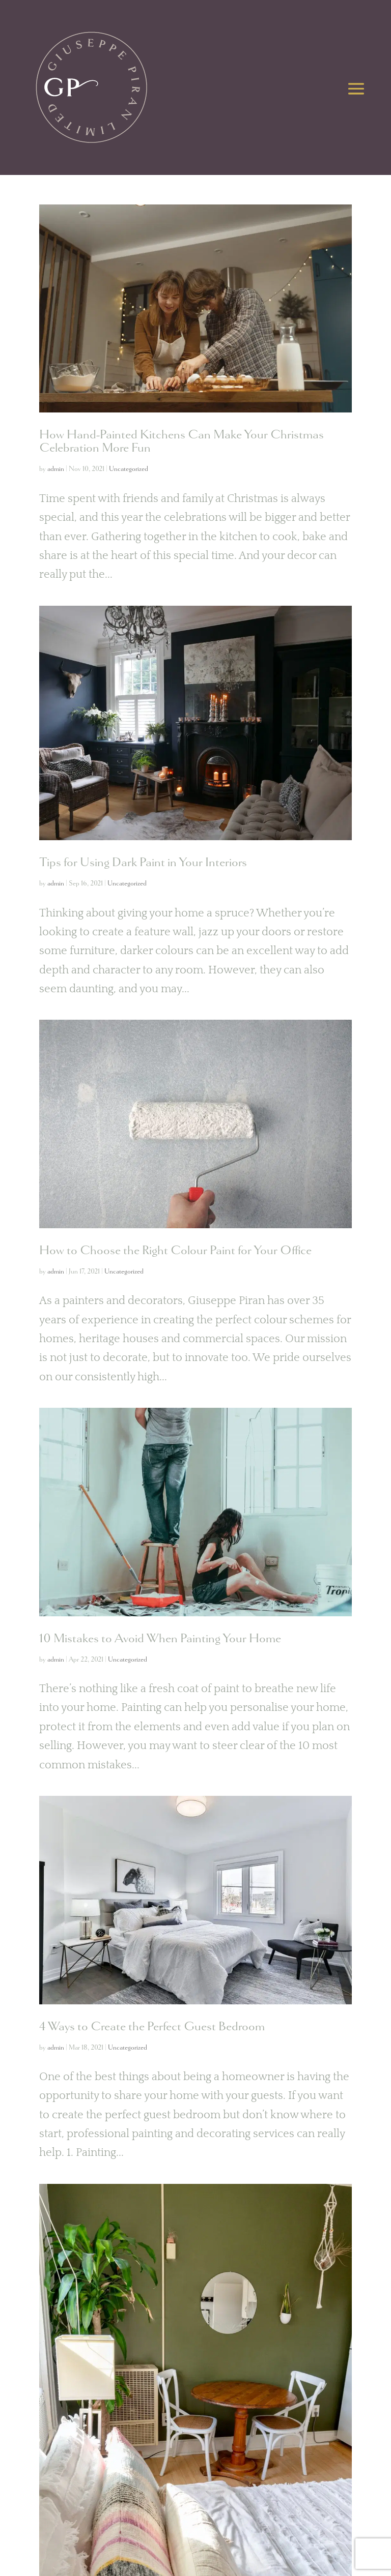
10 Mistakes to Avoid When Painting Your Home (160, 1638)
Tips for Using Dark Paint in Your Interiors (143, 862)
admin (55, 468)
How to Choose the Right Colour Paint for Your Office (175, 1250)
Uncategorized (128, 468)
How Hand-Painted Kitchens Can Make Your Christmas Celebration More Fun (181, 441)
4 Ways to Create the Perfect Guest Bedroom (152, 2026)
